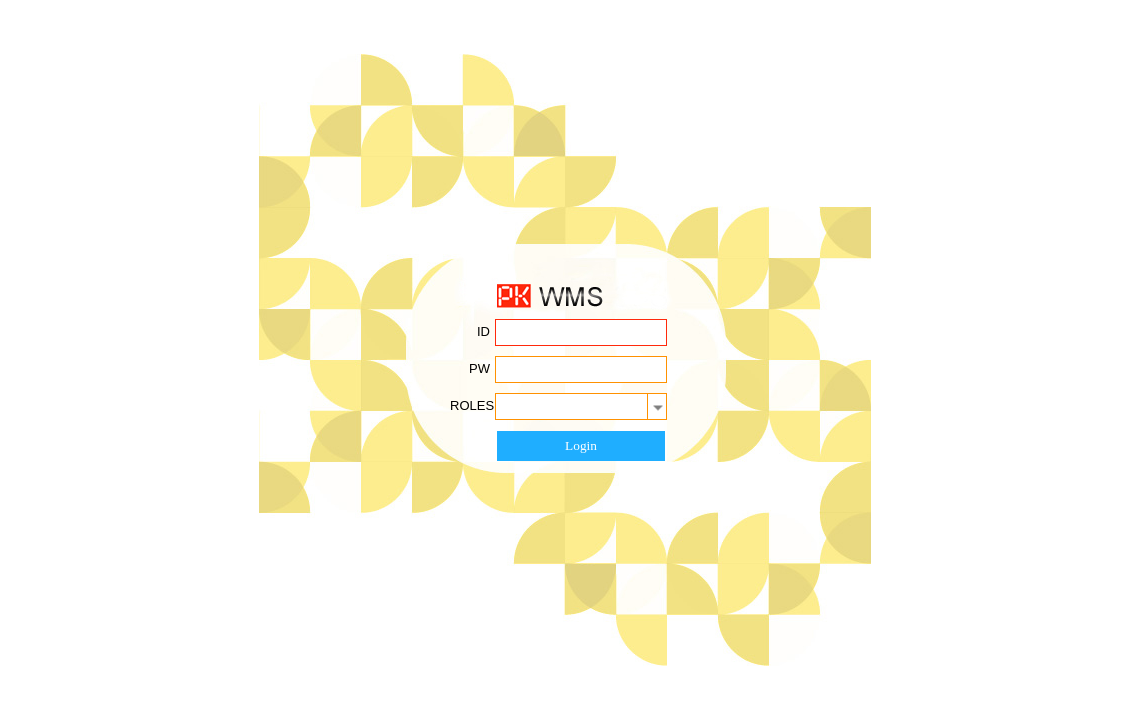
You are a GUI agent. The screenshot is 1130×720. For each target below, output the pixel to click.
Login (581, 445)
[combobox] (581, 406)
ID (483, 331)
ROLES (472, 405)
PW (479, 368)
